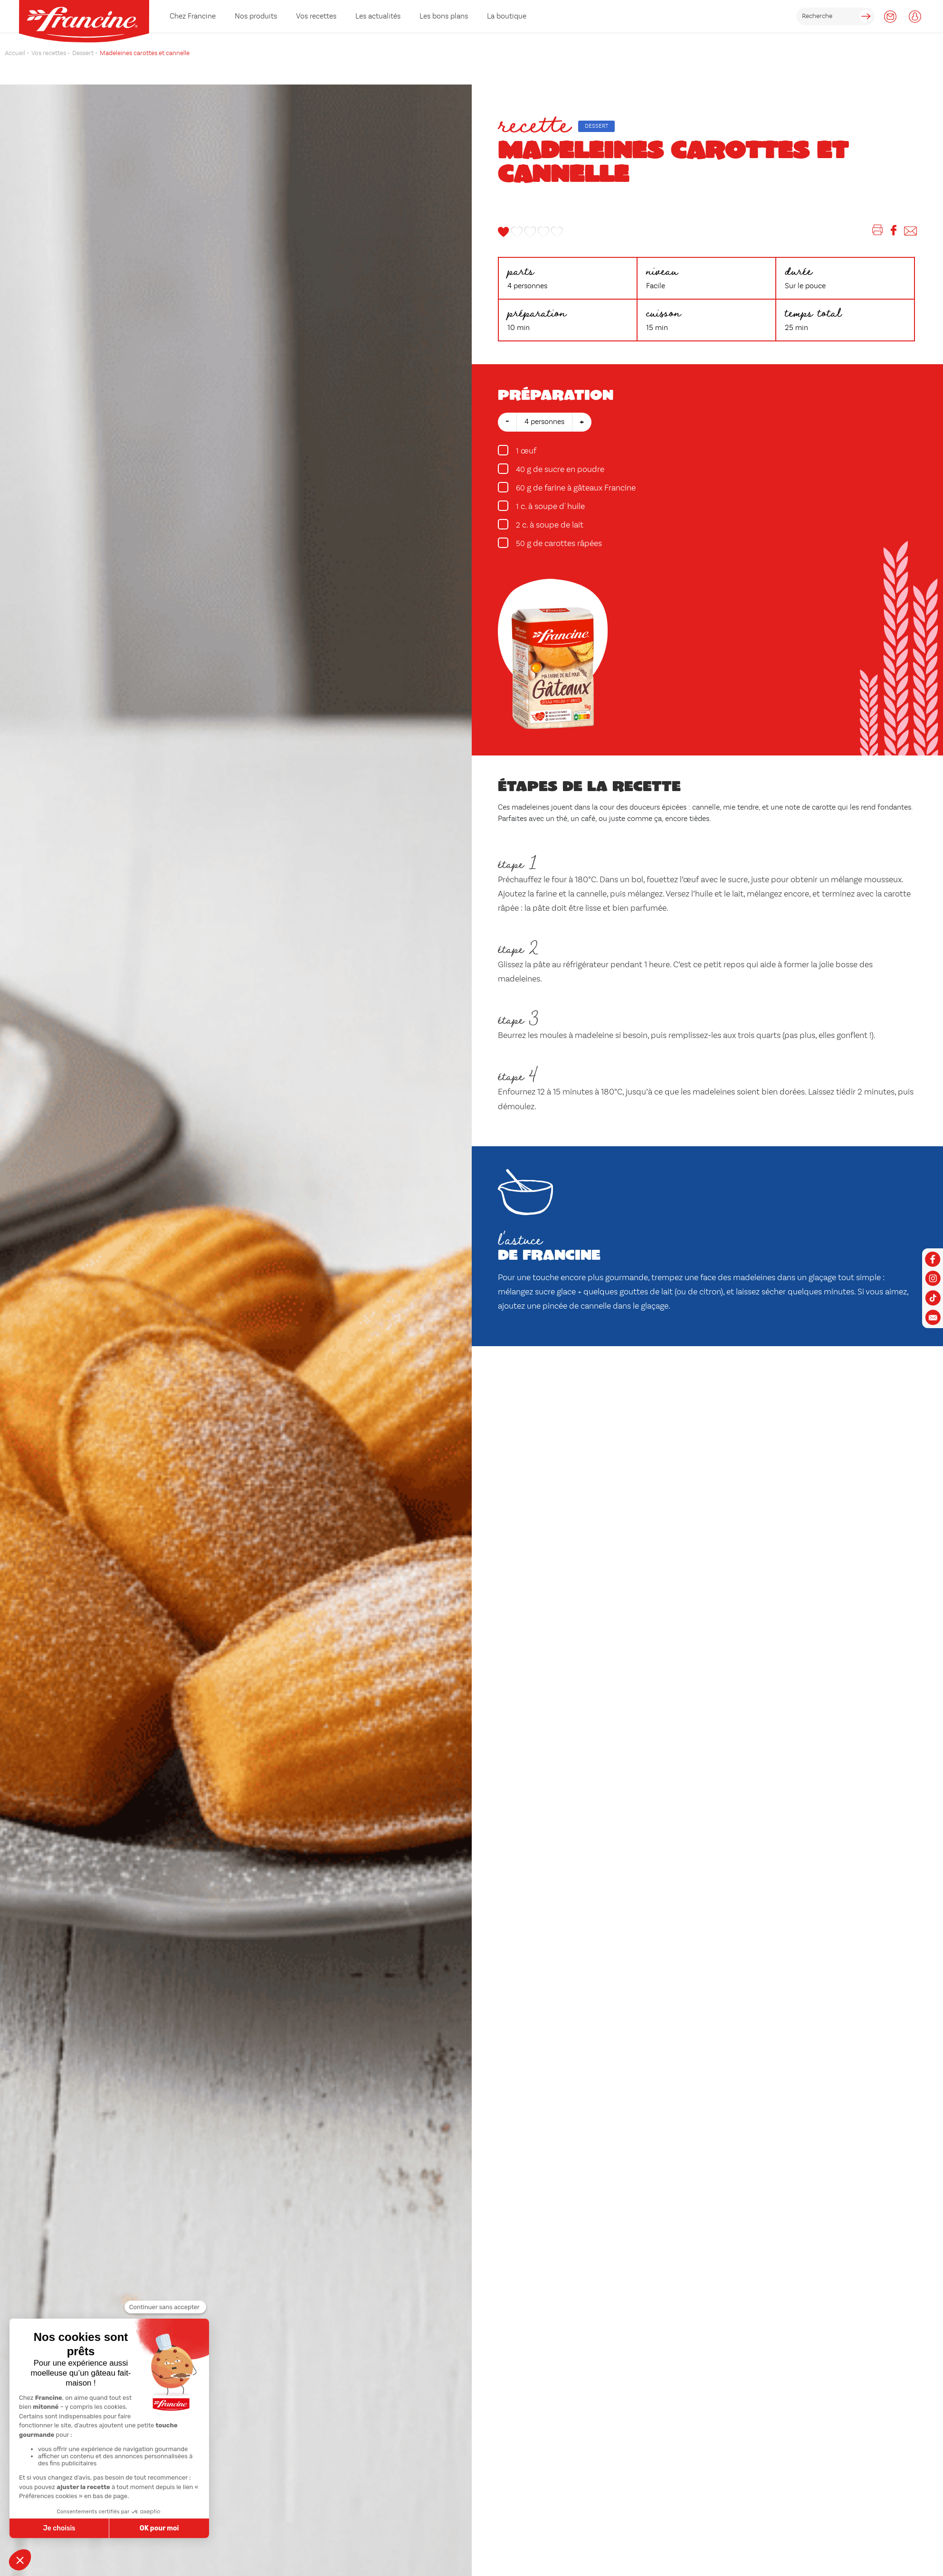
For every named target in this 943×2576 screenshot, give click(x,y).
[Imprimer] (877, 232)
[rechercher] (835, 16)
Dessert (596, 126)
